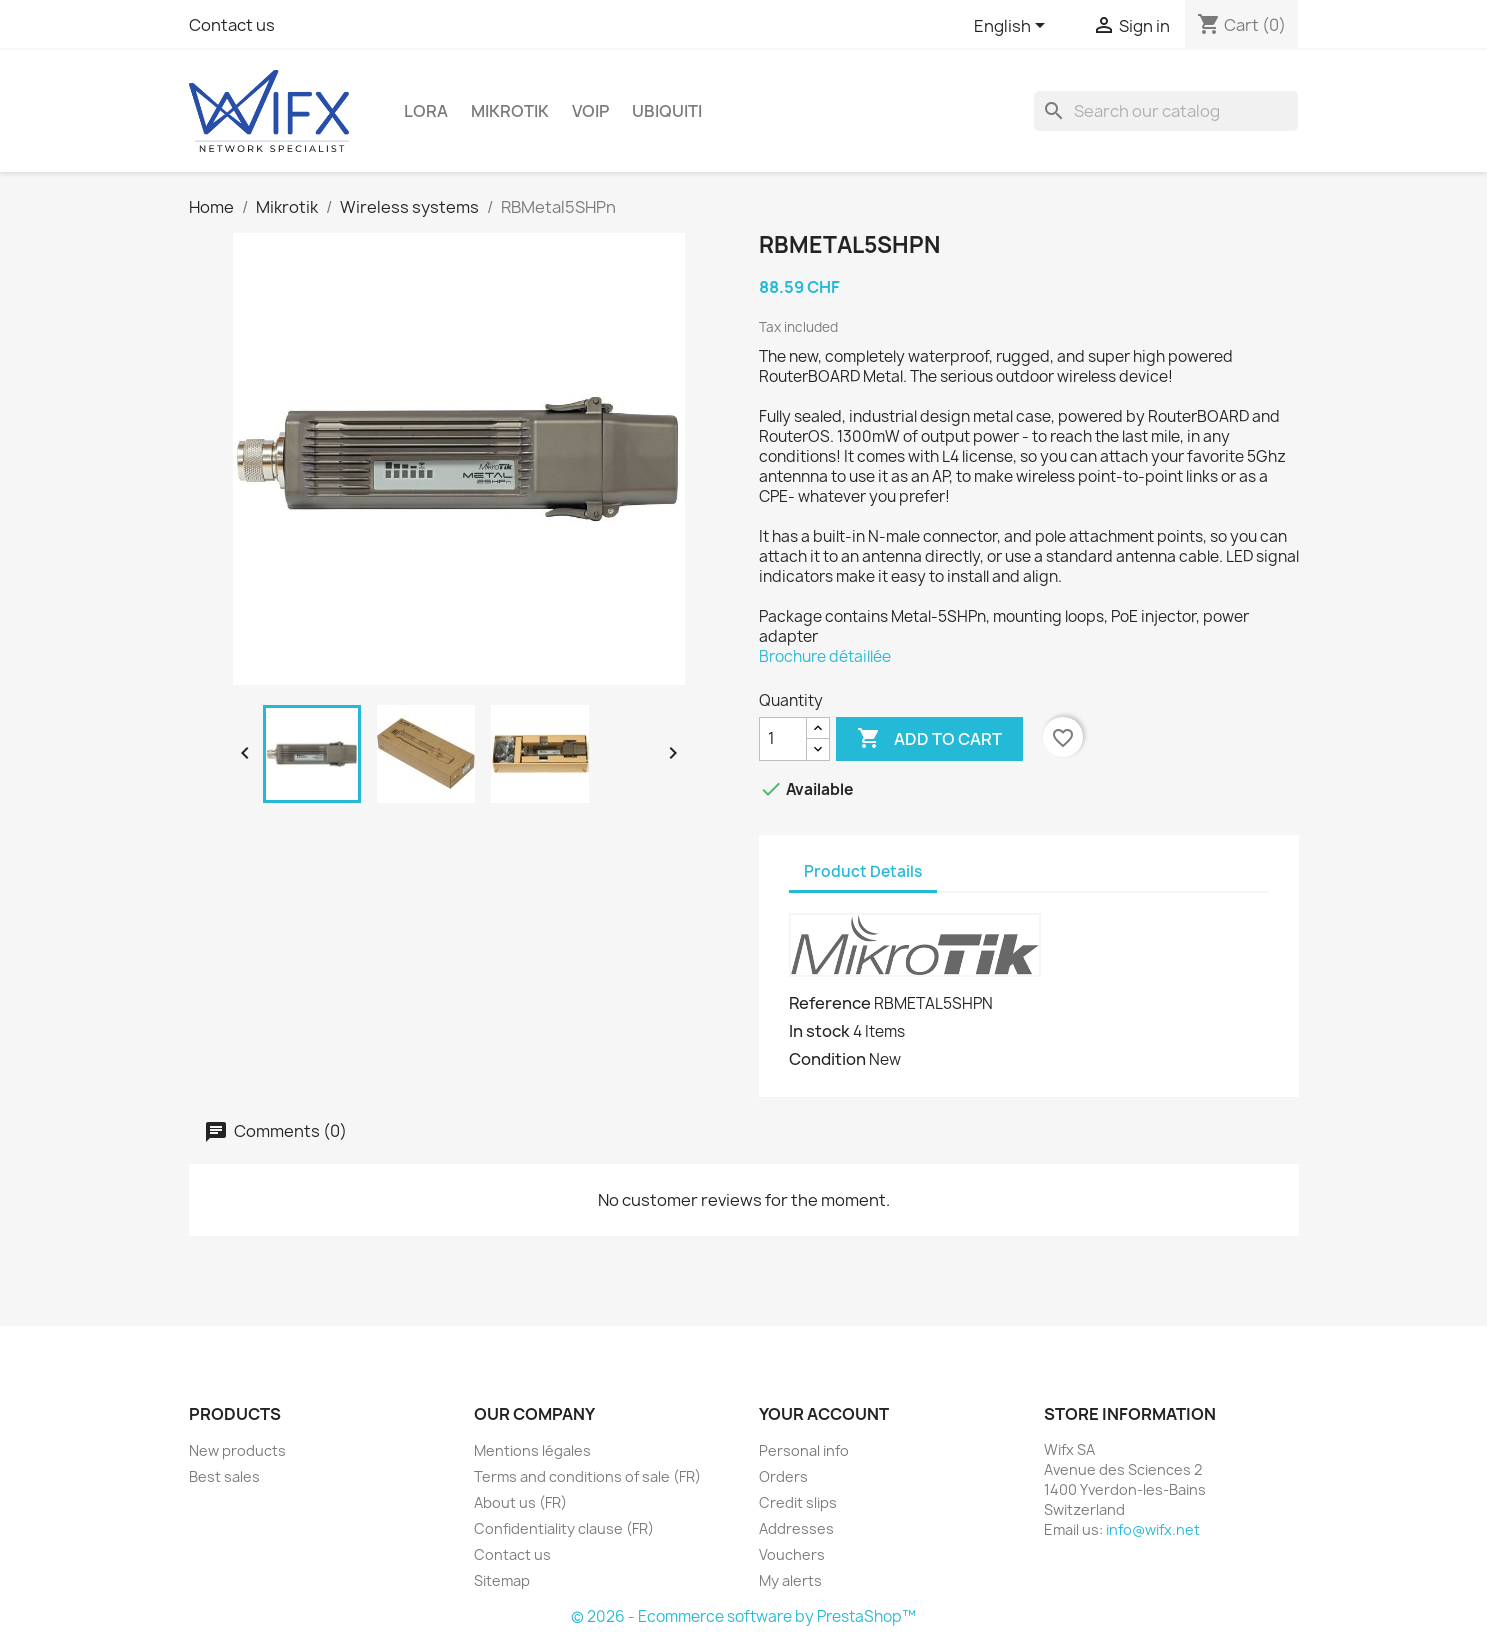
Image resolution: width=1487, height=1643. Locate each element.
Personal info (804, 1450)
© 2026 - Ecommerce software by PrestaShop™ (743, 1616)
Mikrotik (510, 111)
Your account (824, 1414)
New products (237, 1450)
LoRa (426, 111)
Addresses (796, 1528)
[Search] (1166, 111)
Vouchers (792, 1554)
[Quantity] (783, 739)
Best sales (224, 1476)
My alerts (790, 1580)
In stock (819, 1031)
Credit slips (798, 1502)
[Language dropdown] (1013, 27)
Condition (827, 1059)
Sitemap (502, 1580)
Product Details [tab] (863, 871)
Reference (830, 1003)
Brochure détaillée (825, 656)
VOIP (590, 111)
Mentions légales (532, 1450)
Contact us (232, 25)
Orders (783, 1476)
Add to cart (929, 739)
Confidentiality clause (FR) (564, 1528)
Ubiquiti (667, 111)
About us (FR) (520, 1502)
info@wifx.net (1153, 1529)
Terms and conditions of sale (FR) (587, 1476)
